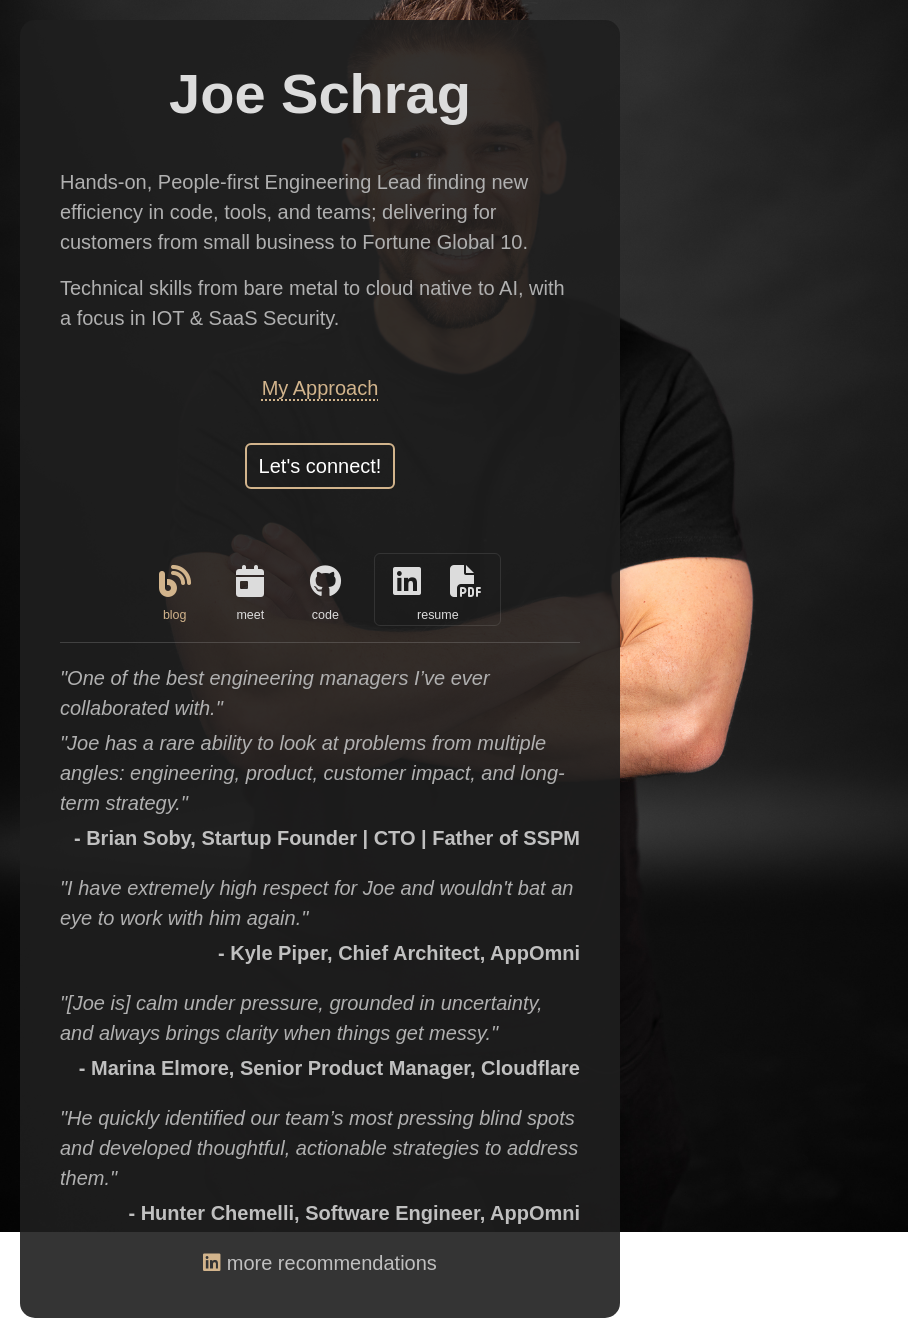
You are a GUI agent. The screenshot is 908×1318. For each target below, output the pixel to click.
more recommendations (320, 1263)
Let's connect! (320, 466)
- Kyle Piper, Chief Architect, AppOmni (399, 953)
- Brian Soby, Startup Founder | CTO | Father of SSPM (327, 838)
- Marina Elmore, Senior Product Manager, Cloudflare (329, 1068)
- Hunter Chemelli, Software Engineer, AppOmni (354, 1213)
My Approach (320, 388)
